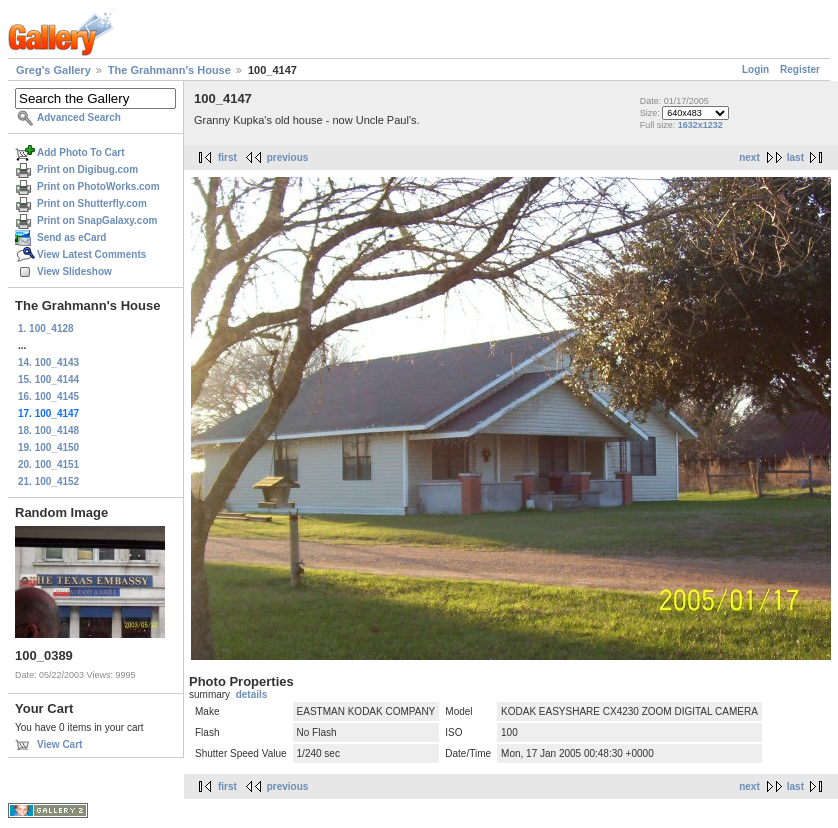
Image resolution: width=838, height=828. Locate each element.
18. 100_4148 (48, 430)
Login (755, 69)
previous (288, 157)
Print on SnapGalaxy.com (97, 220)
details (252, 694)
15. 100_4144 (48, 379)
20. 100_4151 (48, 464)
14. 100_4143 (48, 362)
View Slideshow (74, 271)
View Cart (59, 744)
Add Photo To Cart (81, 152)
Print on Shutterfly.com (92, 203)
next (749, 157)
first (227, 157)
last (795, 157)
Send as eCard (71, 237)
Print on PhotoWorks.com (98, 186)
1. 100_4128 (46, 328)
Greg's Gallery (53, 70)
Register (800, 69)
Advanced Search (79, 117)
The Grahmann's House (169, 70)
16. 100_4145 (48, 396)
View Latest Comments (91, 254)
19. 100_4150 (48, 447)
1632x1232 (700, 125)
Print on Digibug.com (87, 169)
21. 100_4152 (48, 481)
